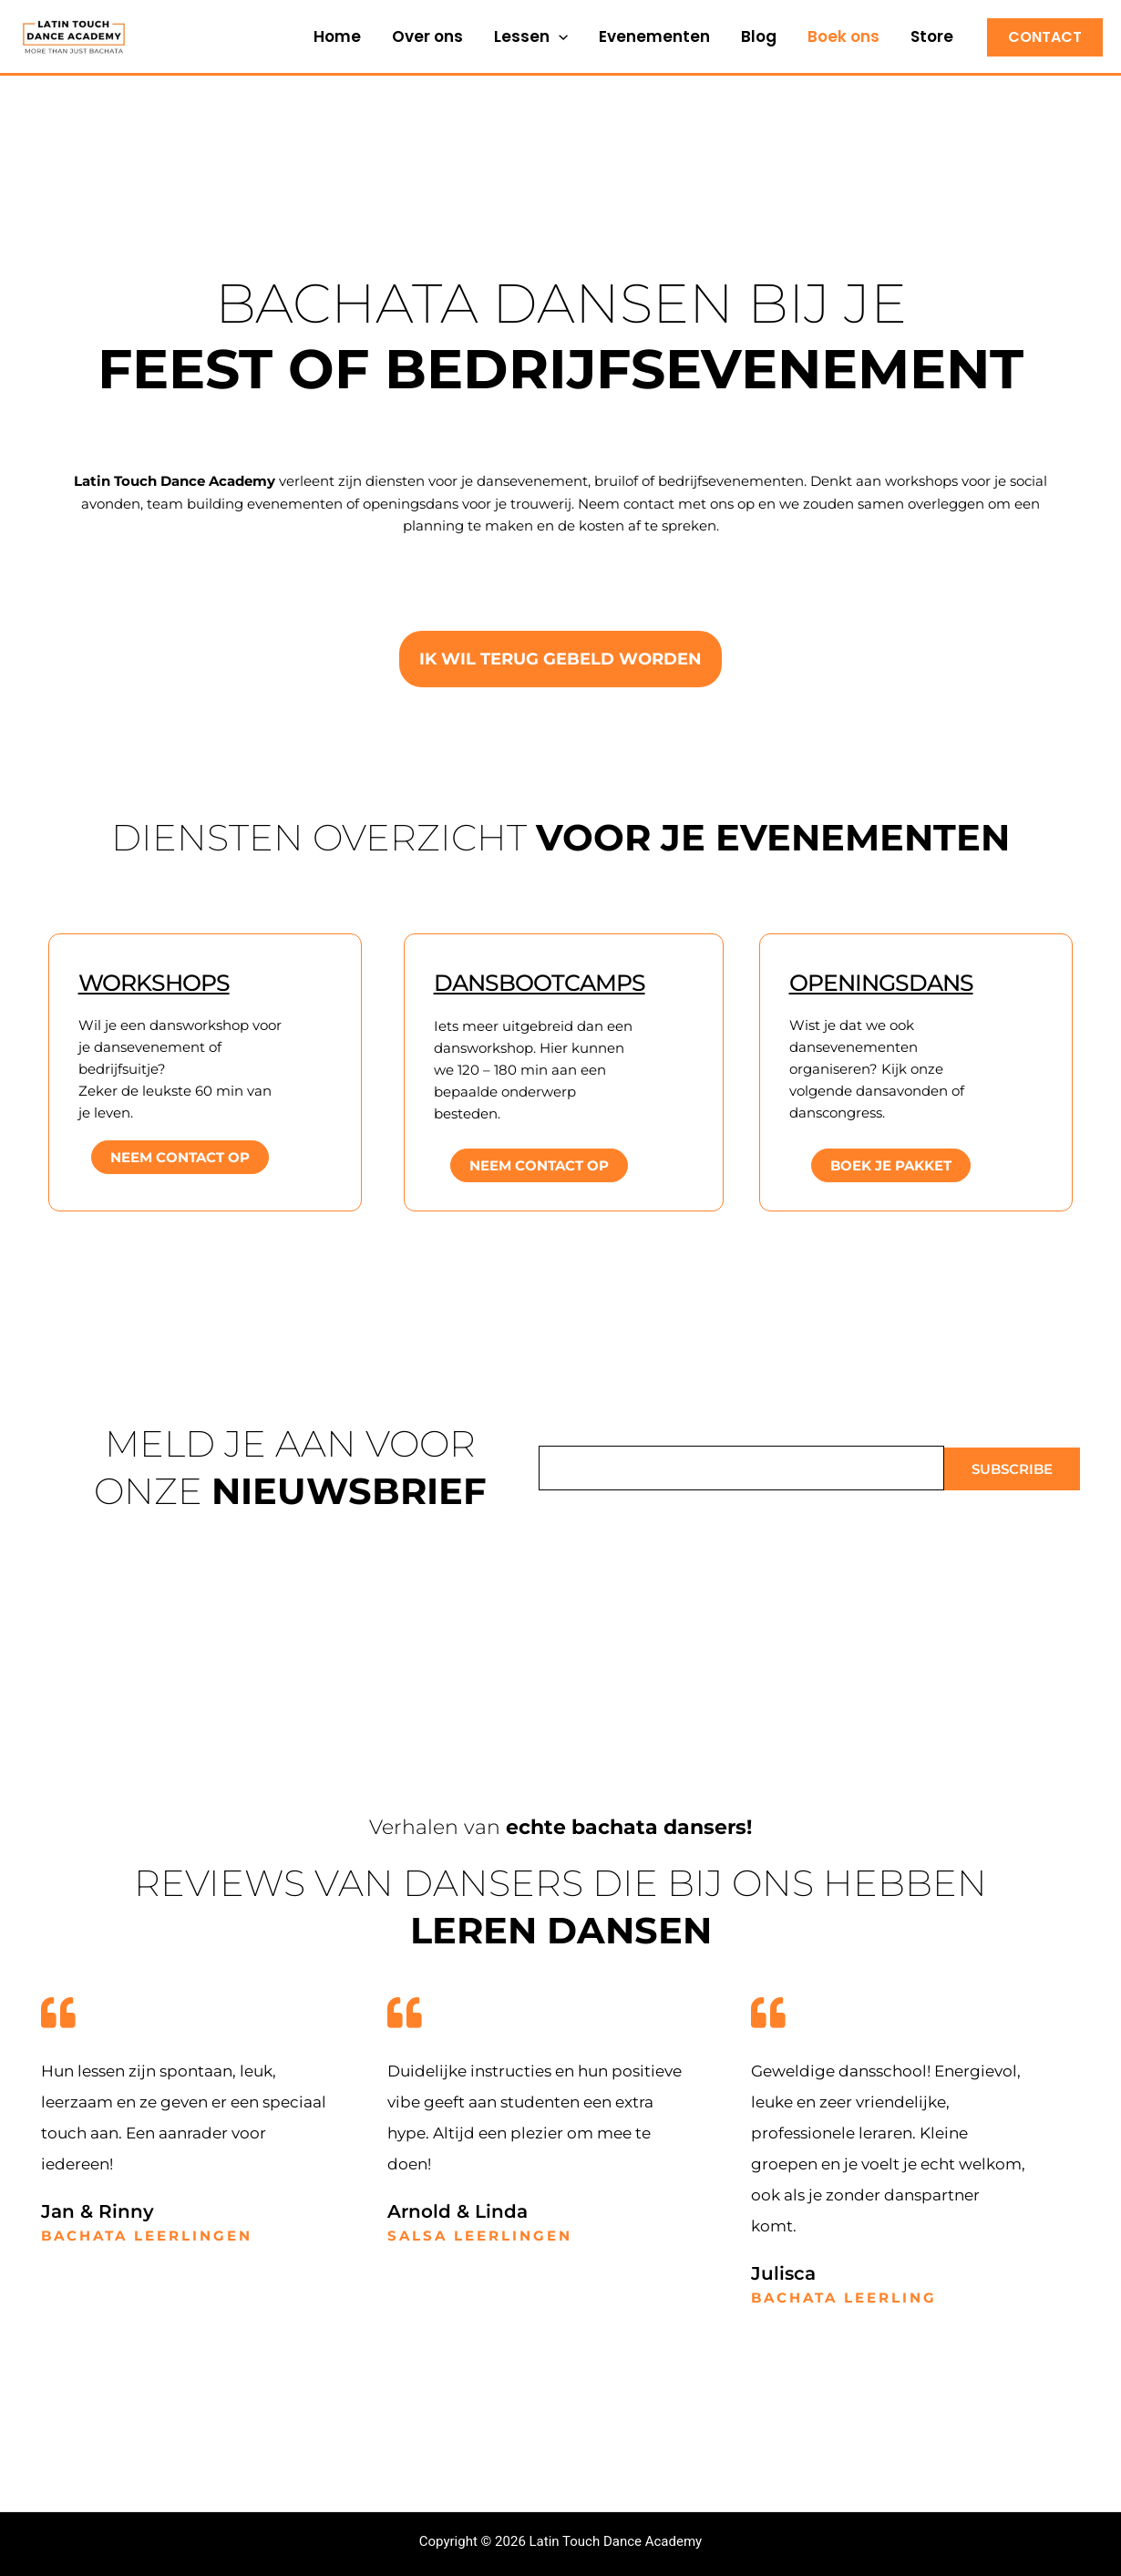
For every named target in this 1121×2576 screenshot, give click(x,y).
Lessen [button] (531, 36)
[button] (559, 36)
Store (931, 36)
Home (337, 36)
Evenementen (654, 36)
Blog (758, 36)
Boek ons (843, 36)
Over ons (427, 36)
